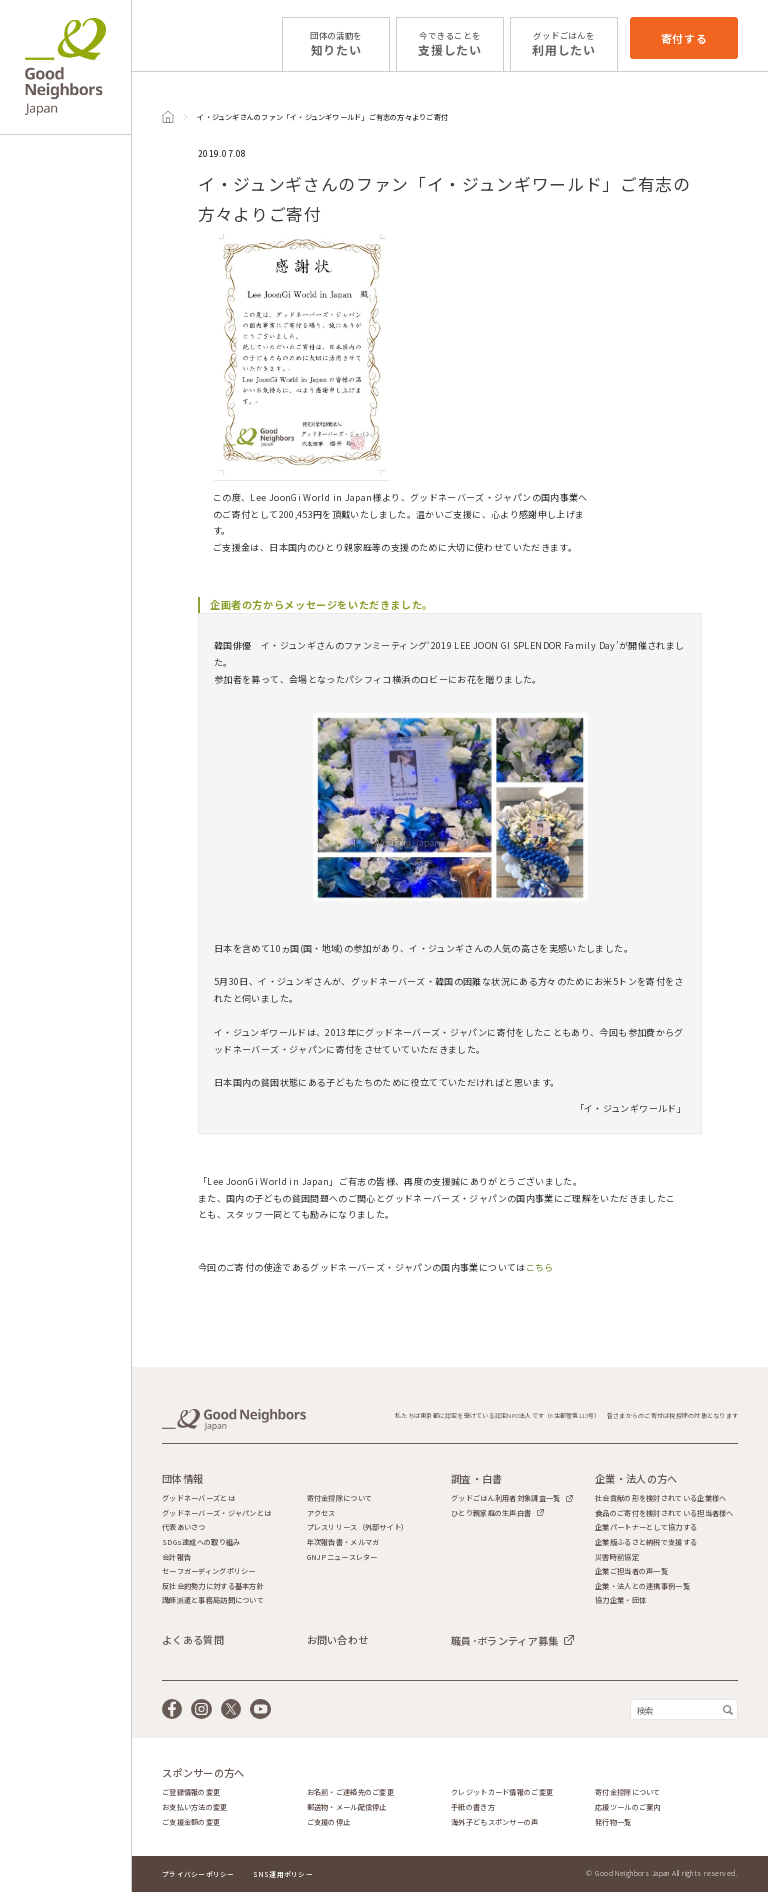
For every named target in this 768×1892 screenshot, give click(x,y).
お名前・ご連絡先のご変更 (350, 1792)
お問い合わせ (338, 1640)
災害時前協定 (617, 1557)
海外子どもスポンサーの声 (494, 1822)
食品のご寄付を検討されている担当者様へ (664, 1513)
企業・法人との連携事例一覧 (642, 1586)
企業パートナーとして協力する (646, 1527)
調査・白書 (477, 1479)
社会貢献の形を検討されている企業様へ (660, 1498)
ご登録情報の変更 (191, 1792)
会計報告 (176, 1557)
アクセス (321, 1513)
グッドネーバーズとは (198, 1498)
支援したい (450, 43)
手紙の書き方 (473, 1807)
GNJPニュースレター (342, 1557)
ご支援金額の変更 (191, 1822)
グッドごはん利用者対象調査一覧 (505, 1498)
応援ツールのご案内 (628, 1807)
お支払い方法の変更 (195, 1807)
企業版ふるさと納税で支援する (646, 1542)
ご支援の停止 (329, 1822)
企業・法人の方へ (636, 1479)
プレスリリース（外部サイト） (358, 1527)
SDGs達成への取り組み (201, 1542)
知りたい (336, 43)
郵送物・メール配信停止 (347, 1807)
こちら (540, 1267)
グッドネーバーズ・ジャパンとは (216, 1513)
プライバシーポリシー (198, 1874)
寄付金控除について (340, 1498)
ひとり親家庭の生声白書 (491, 1513)
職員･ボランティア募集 (504, 1640)
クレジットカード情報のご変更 (502, 1792)
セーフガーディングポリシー (209, 1571)
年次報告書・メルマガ (343, 1542)
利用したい (564, 43)
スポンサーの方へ (203, 1773)
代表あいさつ (184, 1527)
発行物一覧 (613, 1822)
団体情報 (182, 1479)
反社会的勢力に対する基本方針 (213, 1586)
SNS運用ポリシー (283, 1874)
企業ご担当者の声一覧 (631, 1571)
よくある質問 (193, 1640)
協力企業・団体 (620, 1600)
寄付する (684, 38)
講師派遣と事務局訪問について (213, 1600)
